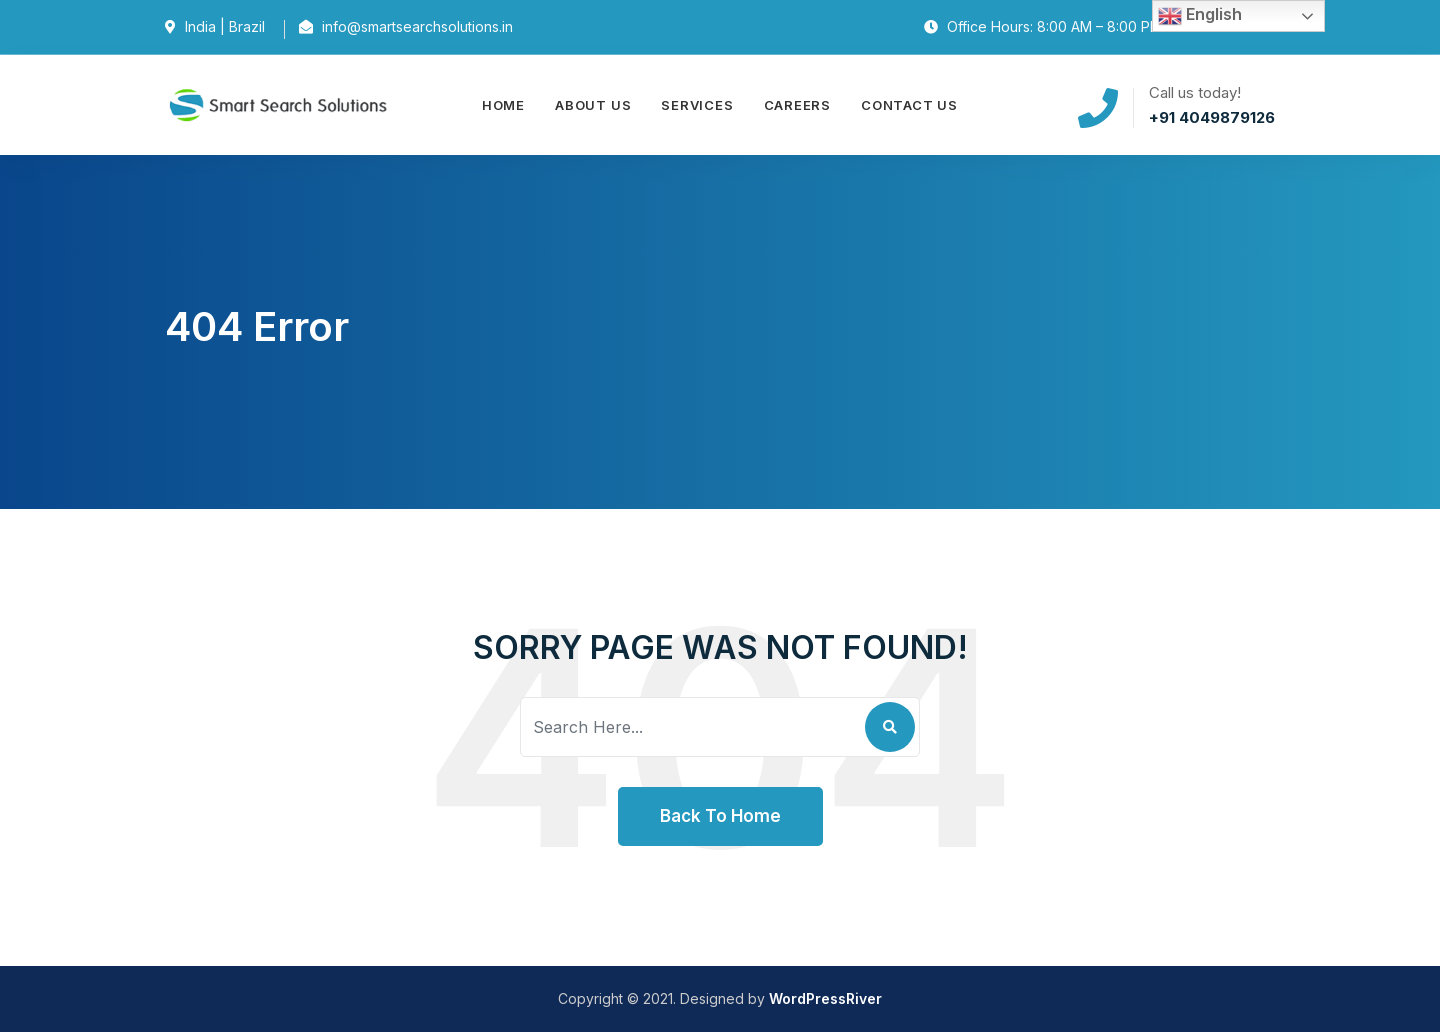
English (1200, 16)
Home (503, 105)
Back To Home (720, 816)
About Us (593, 105)
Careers (797, 105)
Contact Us (909, 105)
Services (697, 105)
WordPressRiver (825, 998)
